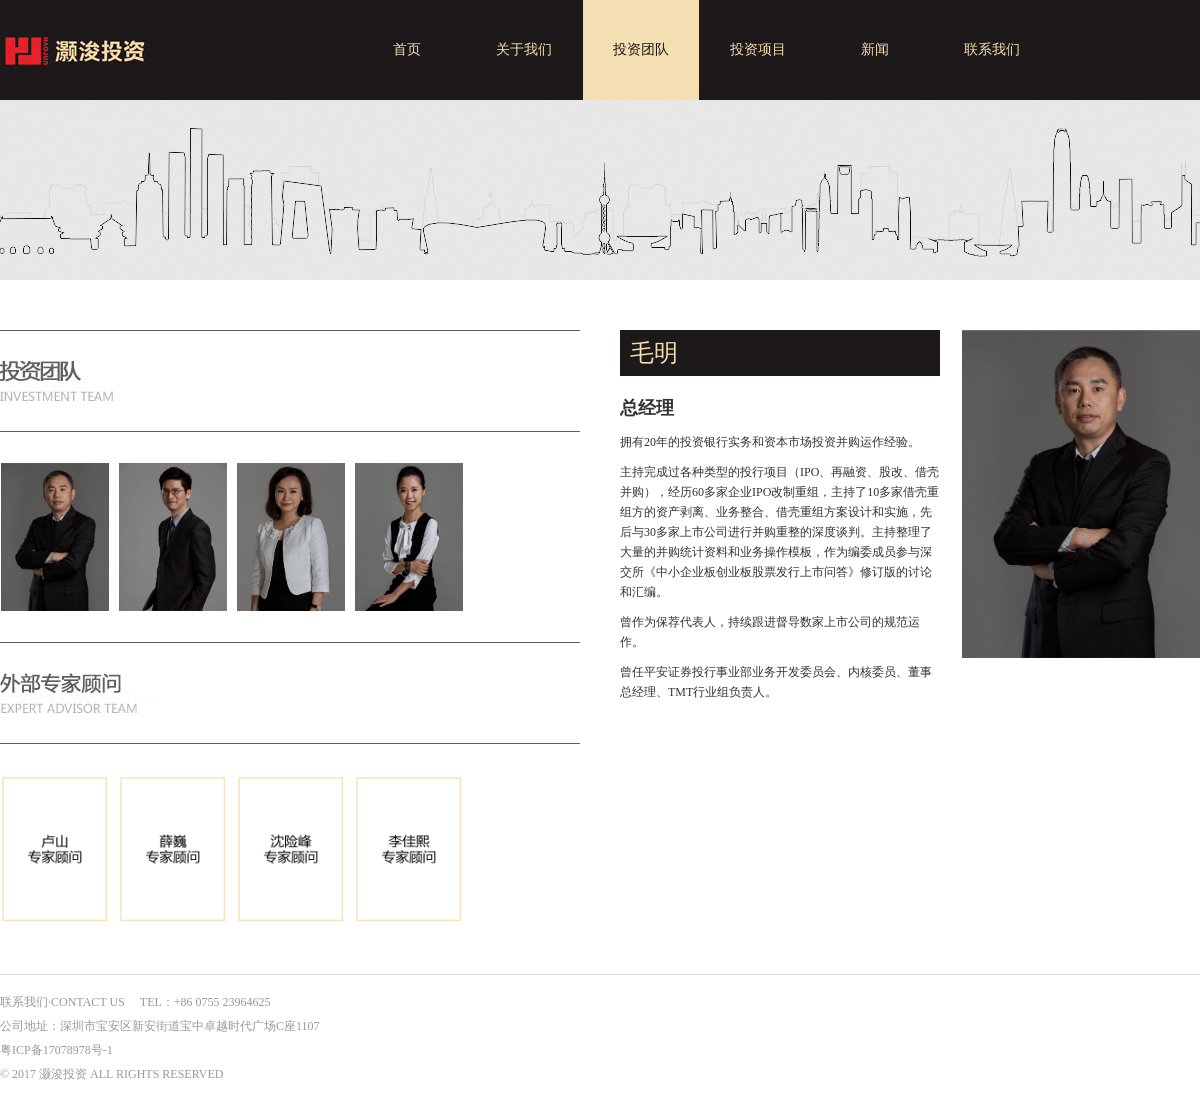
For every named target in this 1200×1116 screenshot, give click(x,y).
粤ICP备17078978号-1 (56, 1050)
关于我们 (524, 49)
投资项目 (758, 49)
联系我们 (992, 49)
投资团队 (641, 49)
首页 (407, 49)
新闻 (875, 49)
